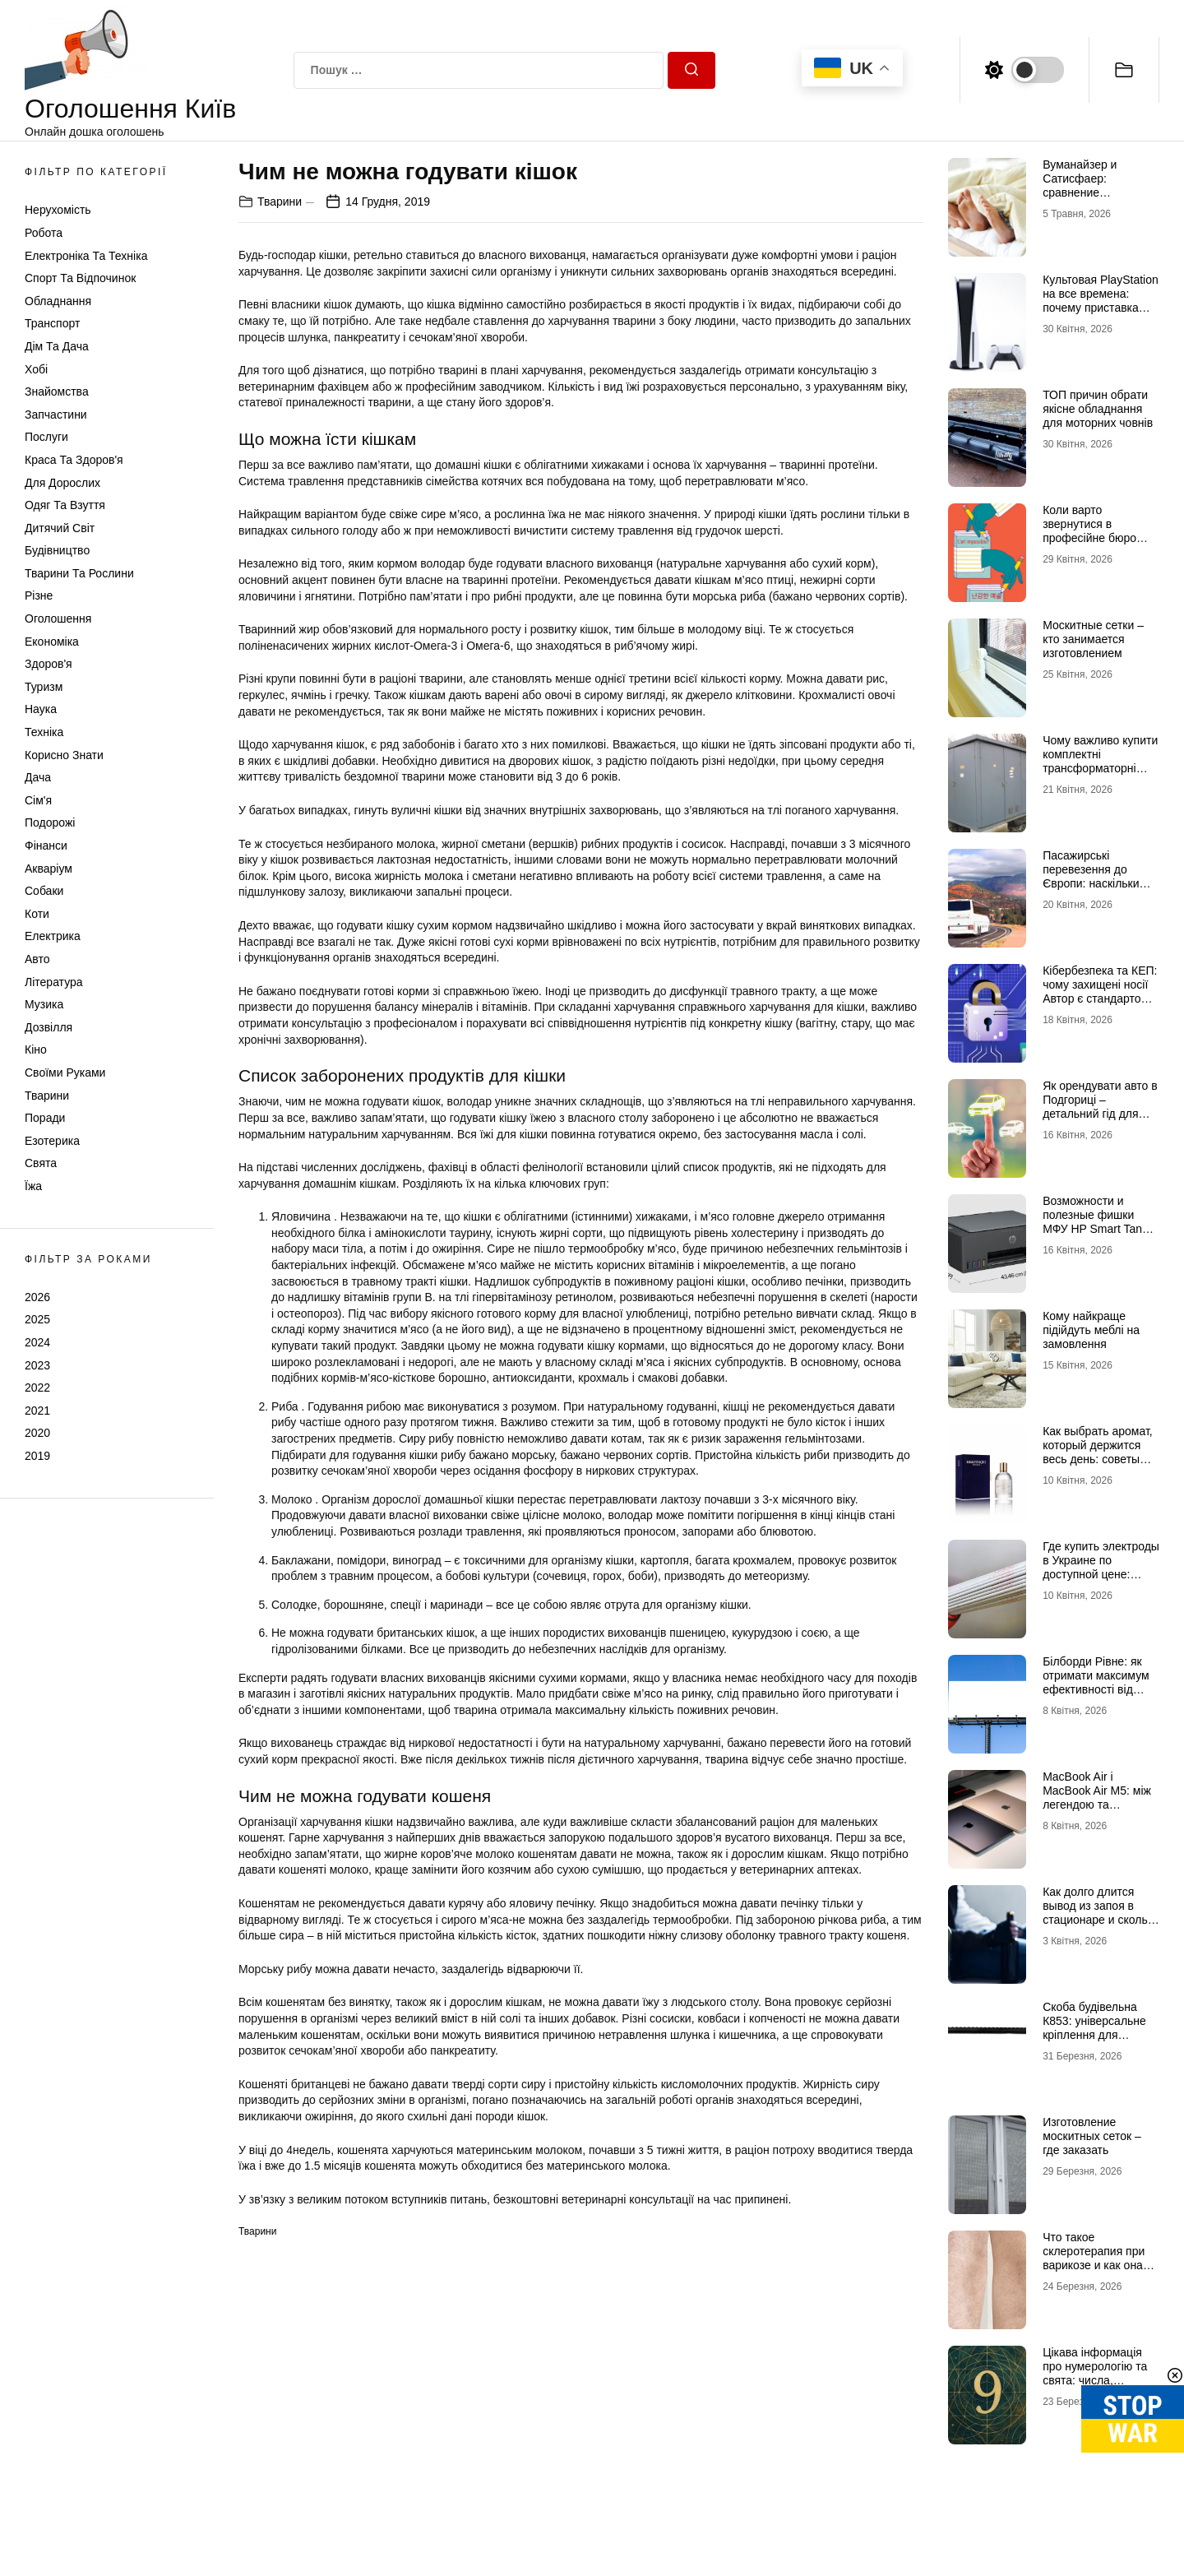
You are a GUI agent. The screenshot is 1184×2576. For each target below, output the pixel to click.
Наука (41, 709)
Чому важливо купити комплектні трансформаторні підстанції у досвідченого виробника (1100, 775)
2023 (37, 1365)
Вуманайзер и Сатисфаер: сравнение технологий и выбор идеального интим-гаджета (1096, 199)
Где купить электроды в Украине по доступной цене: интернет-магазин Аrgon (1101, 1574)
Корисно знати (64, 755)
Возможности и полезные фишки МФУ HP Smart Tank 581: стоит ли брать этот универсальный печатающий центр (1097, 1235)
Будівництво (57, 550)
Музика (44, 1004)
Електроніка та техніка (86, 255)
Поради (45, 1117)
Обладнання (58, 301)
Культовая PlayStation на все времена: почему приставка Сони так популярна (1101, 300)
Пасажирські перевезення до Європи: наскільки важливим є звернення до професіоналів (1091, 890)
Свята (41, 1163)
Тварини (47, 1095)
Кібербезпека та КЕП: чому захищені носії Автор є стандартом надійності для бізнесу (1100, 998)
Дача (38, 777)
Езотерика (52, 1140)
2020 (37, 1432)
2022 (37, 1387)
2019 (37, 1455)
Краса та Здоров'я (74, 459)
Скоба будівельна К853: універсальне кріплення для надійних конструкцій (1098, 2027)
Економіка (52, 641)
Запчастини (56, 414)
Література (54, 982)
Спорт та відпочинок (80, 278)
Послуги (46, 436)
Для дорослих (62, 482)
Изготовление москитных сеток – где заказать (1092, 2136)
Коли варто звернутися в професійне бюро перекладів (1089, 530)
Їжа (33, 1186)
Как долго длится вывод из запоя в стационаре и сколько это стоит (1101, 1912)
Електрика (53, 936)
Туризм (43, 686)
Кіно (36, 1049)
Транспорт (52, 323)
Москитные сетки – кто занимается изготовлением (1093, 639)
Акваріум (48, 868)
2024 (37, 1342)
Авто (37, 959)
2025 (37, 1319)
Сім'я (38, 800)
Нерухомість (58, 209)
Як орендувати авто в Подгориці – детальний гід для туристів (1100, 1106)
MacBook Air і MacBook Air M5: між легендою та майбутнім (1097, 1797)
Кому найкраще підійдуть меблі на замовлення (1091, 1330)
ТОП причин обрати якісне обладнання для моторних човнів (1098, 408)
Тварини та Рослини (79, 573)
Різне (39, 595)
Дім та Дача (57, 346)
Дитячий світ (60, 528)
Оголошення (58, 618)
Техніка (44, 732)
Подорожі (50, 822)
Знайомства (57, 391)
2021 (37, 1410)
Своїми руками (65, 1072)
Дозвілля (48, 1027)
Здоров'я (48, 663)
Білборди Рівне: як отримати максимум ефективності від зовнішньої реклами (1096, 1682)
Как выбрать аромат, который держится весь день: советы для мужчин (1098, 1452)
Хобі (36, 369)
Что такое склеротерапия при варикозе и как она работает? (1094, 2258)
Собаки (44, 890)
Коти (37, 913)
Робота (43, 232)
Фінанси (46, 845)
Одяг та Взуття (65, 505)
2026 (37, 1297)
